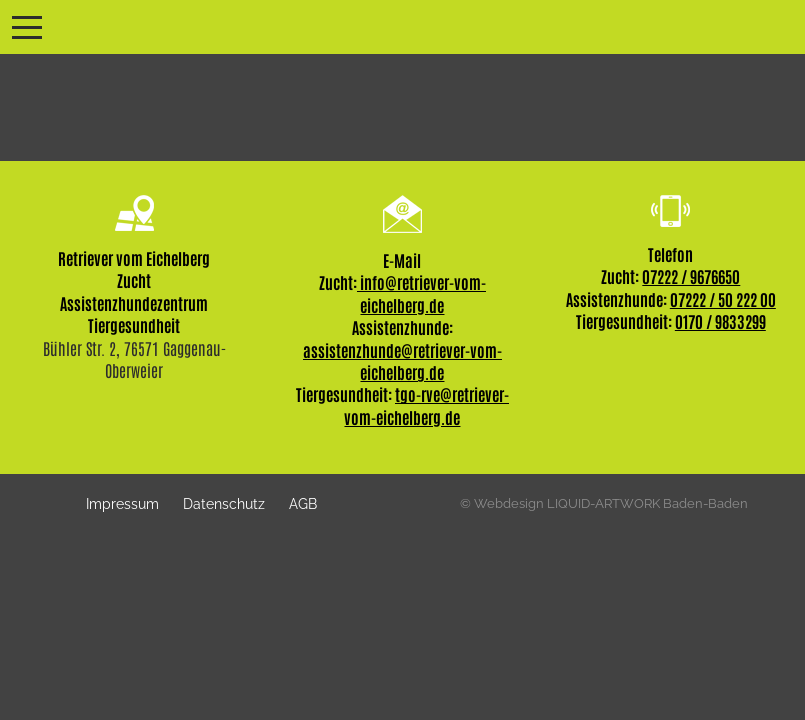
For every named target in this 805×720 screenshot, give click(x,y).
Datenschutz (224, 503)
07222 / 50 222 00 (723, 299)
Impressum (122, 503)
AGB (303, 503)
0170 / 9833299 (720, 321)
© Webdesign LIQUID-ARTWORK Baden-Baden (604, 503)
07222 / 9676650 (691, 276)
